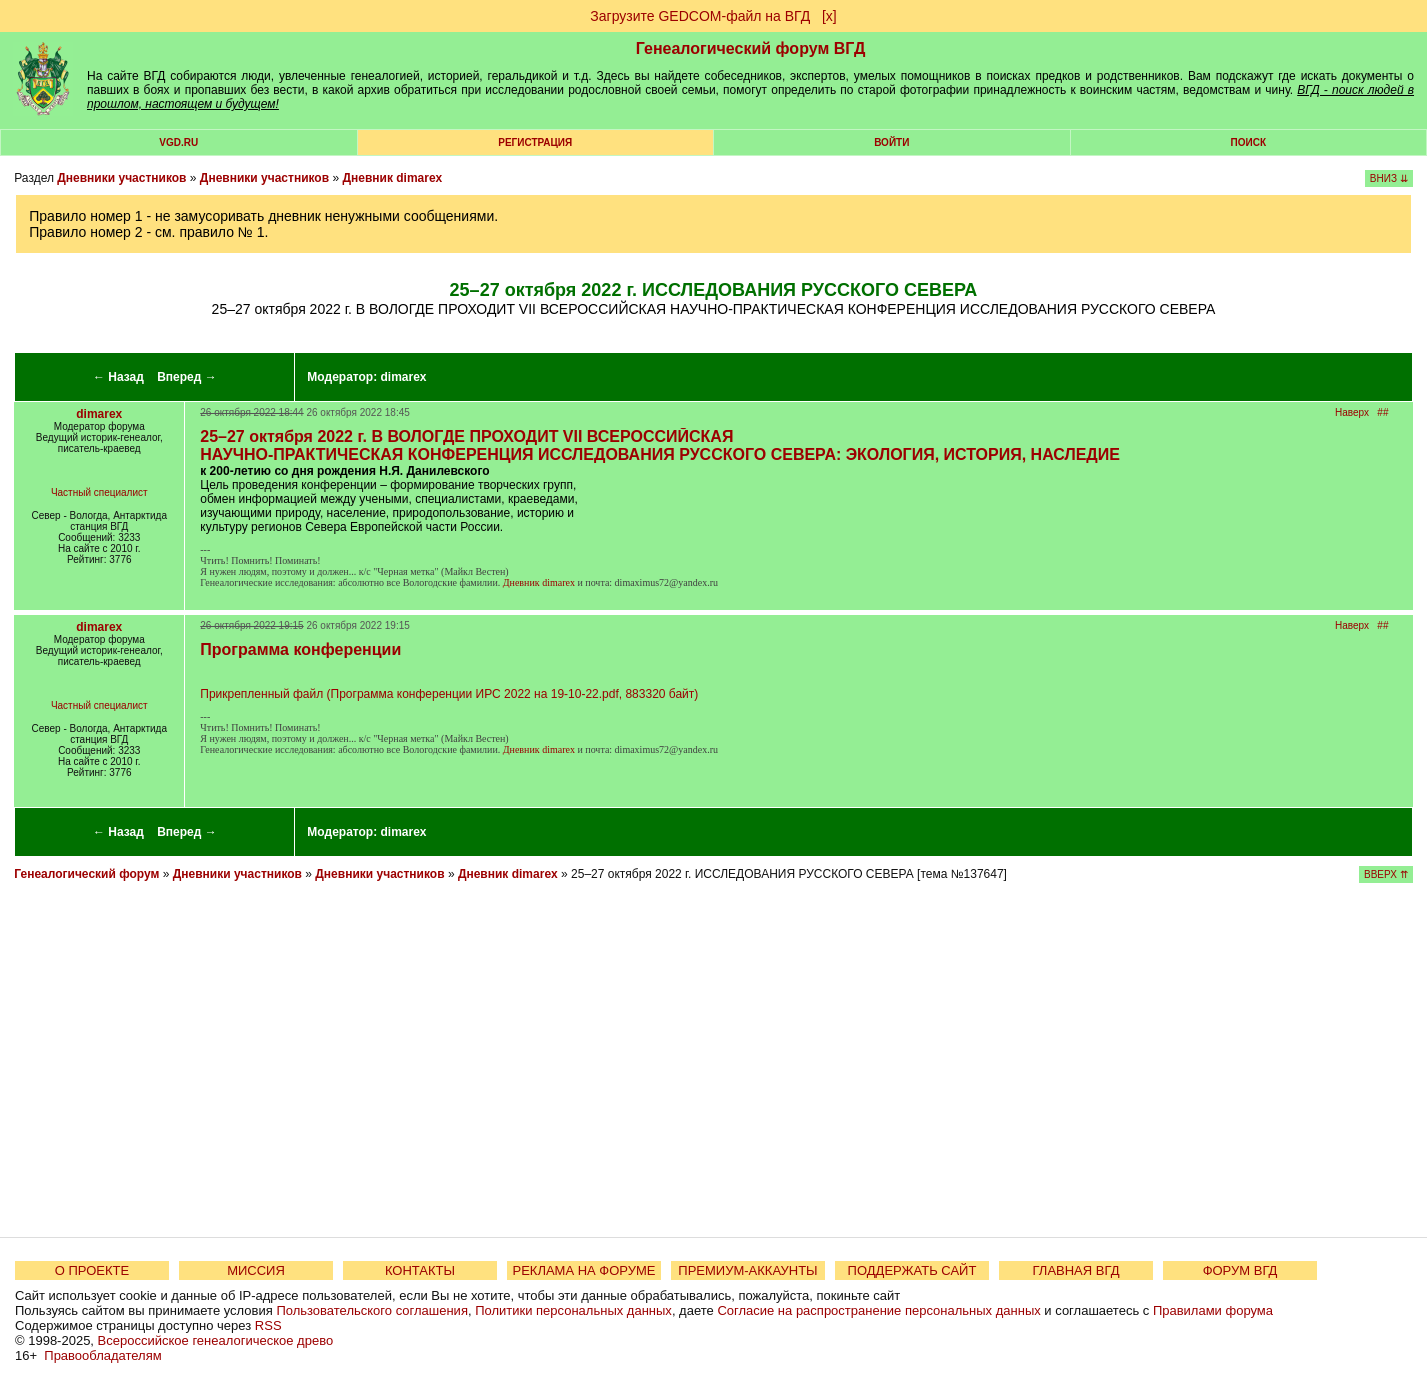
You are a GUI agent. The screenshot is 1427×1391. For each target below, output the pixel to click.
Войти (891, 142)
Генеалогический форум (86, 874)
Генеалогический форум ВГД (751, 48)
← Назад (118, 377)
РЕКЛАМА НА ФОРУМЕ (583, 1270)
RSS (268, 1325)
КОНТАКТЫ (420, 1270)
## (1382, 412)
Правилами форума (1213, 1310)
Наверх (1352, 412)
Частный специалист (99, 492)
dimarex (404, 377)
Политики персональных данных (573, 1310)
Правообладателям (102, 1355)
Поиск (1248, 142)
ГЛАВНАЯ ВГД (1076, 1270)
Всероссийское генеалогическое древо (216, 1340)
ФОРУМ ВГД (1240, 1270)
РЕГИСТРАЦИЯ (535, 142)
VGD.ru (178, 142)
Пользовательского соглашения (372, 1310)
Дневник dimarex (392, 178)
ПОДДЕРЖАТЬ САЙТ (912, 1270)
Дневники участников (121, 178)
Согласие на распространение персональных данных (878, 1310)
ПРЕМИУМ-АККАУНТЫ (747, 1270)
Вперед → (187, 377)
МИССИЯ (256, 1270)
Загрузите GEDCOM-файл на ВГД (700, 16)
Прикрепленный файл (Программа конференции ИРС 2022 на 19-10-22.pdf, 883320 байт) (449, 694)
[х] (829, 16)
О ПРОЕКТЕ (92, 1270)
